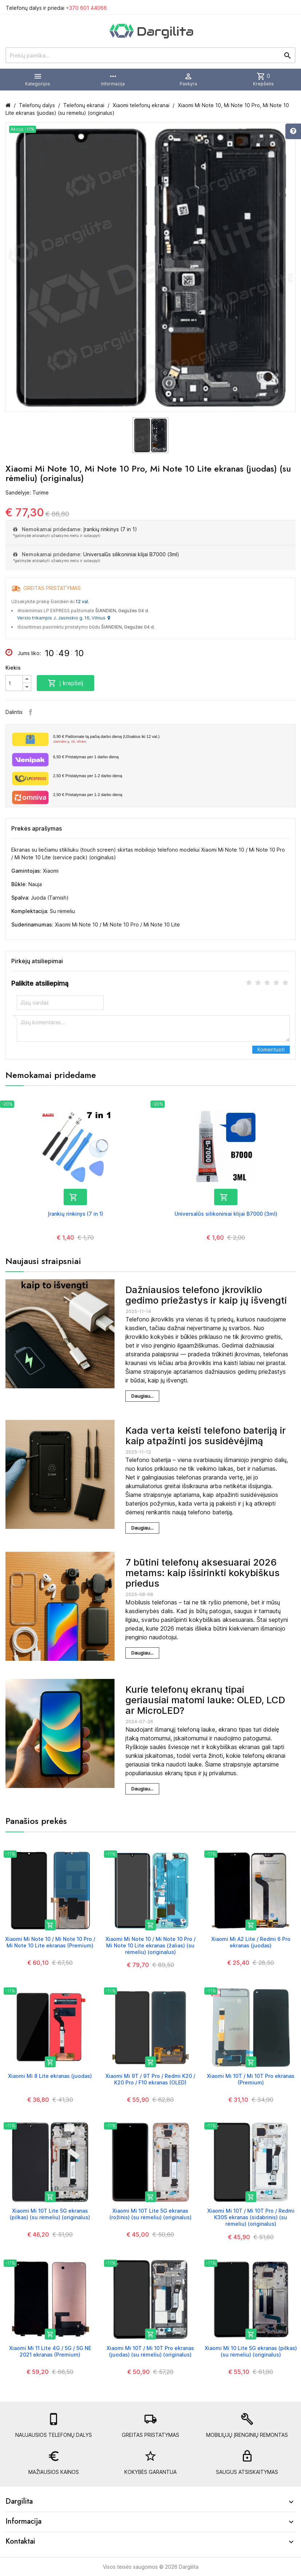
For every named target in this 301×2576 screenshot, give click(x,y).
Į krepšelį (65, 683)
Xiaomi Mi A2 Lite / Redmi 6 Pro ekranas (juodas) (250, 1942)
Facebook (30, 712)
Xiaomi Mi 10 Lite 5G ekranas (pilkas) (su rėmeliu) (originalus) (251, 2351)
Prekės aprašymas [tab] (36, 828)
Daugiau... (142, 1396)
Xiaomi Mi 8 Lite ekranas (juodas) (50, 2076)
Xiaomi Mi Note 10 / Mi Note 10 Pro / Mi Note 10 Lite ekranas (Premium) (50, 1942)
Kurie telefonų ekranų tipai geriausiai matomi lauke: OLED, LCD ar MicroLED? (205, 1700)
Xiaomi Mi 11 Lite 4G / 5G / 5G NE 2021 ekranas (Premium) (50, 2351)
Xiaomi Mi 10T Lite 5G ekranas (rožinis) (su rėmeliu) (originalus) (150, 2214)
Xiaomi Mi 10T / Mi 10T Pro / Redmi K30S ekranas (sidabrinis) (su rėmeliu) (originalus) (250, 2217)
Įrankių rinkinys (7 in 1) (110, 529)
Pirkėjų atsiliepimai (37, 961)
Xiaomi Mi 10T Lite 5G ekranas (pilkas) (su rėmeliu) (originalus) (50, 2214)
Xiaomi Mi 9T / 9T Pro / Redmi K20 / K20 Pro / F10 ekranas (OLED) (150, 2079)
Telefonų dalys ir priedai (56, 8)
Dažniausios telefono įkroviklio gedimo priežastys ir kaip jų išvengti (206, 1295)
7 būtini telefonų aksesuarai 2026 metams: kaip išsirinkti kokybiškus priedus (202, 1572)
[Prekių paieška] (150, 55)
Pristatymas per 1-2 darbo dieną (87, 776)
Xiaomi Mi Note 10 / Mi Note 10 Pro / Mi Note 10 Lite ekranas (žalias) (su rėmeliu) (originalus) (150, 1945)
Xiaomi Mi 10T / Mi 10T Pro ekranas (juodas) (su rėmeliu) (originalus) (150, 2351)
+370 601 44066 (86, 8)
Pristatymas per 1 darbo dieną (86, 757)
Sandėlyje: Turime (27, 492)
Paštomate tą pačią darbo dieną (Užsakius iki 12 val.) (171, 739)
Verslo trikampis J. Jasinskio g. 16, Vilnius (63, 618)
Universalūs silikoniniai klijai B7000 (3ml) (131, 554)
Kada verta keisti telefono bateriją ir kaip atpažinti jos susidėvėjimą (205, 1435)
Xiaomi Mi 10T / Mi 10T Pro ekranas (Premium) (250, 2079)
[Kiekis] (14, 683)
